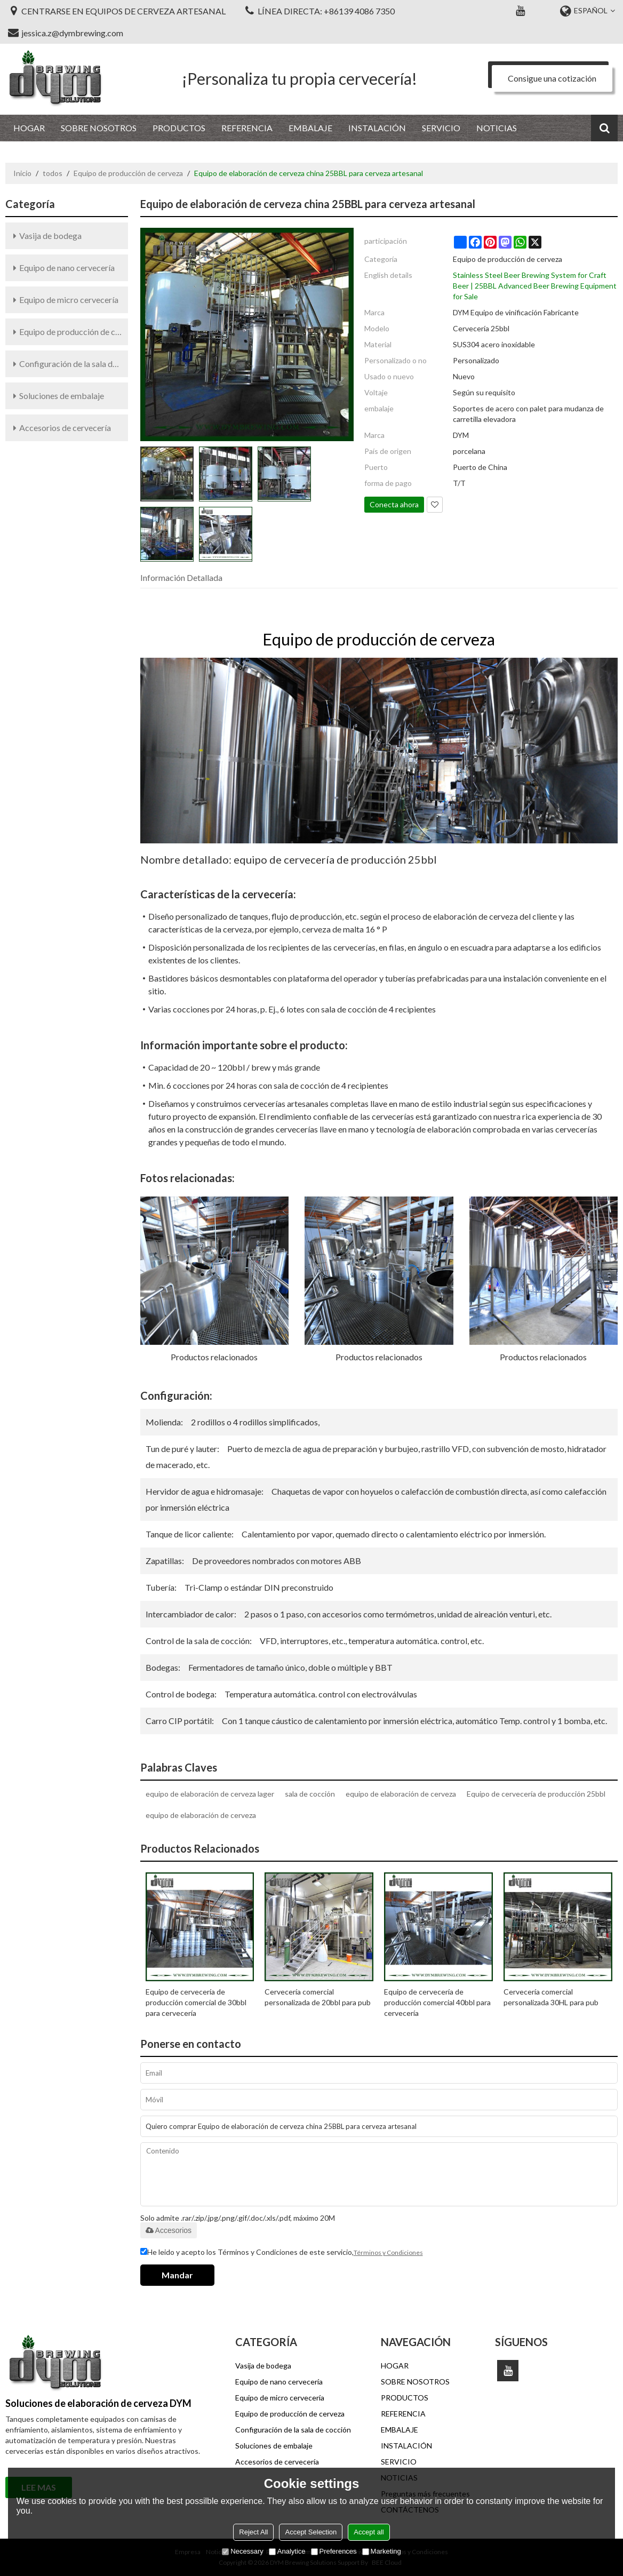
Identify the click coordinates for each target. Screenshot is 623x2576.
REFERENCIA (247, 128)
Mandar (177, 2275)
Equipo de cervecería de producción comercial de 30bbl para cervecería (196, 2002)
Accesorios (168, 2230)
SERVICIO (441, 128)
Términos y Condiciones (388, 2252)
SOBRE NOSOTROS (99, 128)
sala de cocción (310, 1793)
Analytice (287, 2551)
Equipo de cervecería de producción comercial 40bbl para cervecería (437, 2002)
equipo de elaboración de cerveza (401, 1793)
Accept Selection (311, 2532)
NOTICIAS (496, 128)
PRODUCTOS (179, 128)
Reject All (253, 2532)
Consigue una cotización (552, 78)
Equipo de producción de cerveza (128, 173)
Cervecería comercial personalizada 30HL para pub (551, 1997)
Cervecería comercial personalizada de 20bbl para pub (318, 1997)
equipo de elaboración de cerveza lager (210, 1793)
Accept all (369, 2532)
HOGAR (29, 128)
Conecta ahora (394, 504)
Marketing (381, 2551)
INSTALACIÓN (377, 128)
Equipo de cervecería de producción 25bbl (536, 1793)
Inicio (22, 173)
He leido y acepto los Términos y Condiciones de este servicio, (281, 2252)
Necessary (242, 2551)
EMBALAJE (310, 128)
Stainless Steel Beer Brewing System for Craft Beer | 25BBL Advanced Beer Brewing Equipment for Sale (535, 285)
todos (52, 173)
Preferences (334, 2551)
